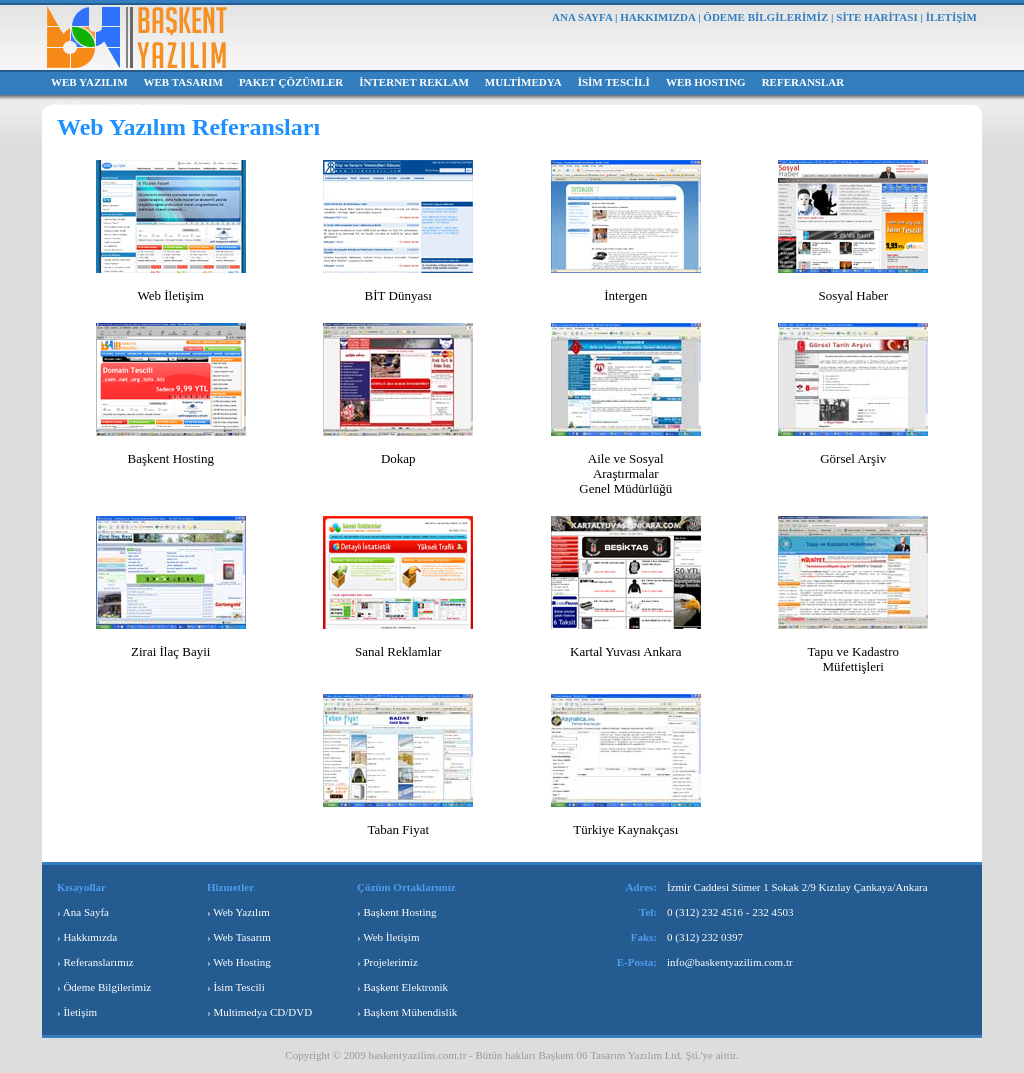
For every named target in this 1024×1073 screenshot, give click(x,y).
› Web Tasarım (239, 937)
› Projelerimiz (387, 962)
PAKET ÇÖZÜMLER (291, 82)
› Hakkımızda (87, 937)
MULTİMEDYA (523, 82)
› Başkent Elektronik (402, 987)
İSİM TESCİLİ (614, 82)
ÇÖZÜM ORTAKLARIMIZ (118, 107)
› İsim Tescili (236, 987)
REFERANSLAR (803, 82)
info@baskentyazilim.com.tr (730, 962)
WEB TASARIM (183, 82)
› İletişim (77, 1012)
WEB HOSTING (706, 82)
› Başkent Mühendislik (407, 1012)
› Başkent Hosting (396, 912)
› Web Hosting (239, 962)
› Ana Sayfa (83, 912)
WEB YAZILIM (89, 82)
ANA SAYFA (582, 17)
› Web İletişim (388, 937)
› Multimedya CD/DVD (259, 1012)
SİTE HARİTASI (876, 17)
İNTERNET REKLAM (414, 82)
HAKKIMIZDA (657, 17)
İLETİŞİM (951, 17)
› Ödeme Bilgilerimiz (104, 987)
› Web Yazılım (238, 912)
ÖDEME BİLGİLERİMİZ (765, 17)
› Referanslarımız (95, 962)
